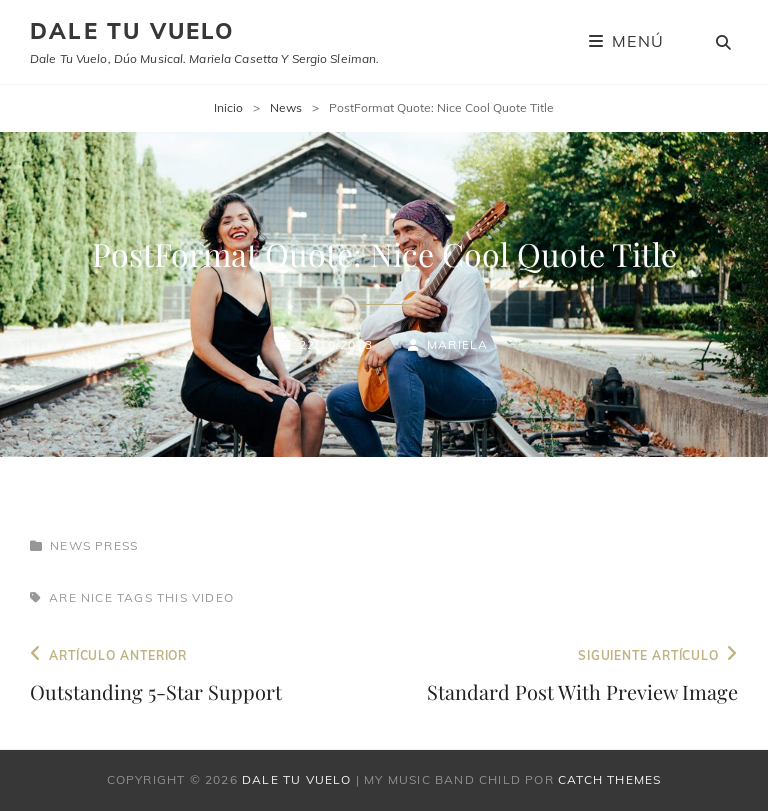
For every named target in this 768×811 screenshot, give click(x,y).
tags (135, 597)
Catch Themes (609, 779)
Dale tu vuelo (132, 31)
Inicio (228, 107)
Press (116, 545)
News (286, 107)
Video (213, 597)
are (63, 597)
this (172, 597)
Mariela (457, 344)
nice (97, 597)
